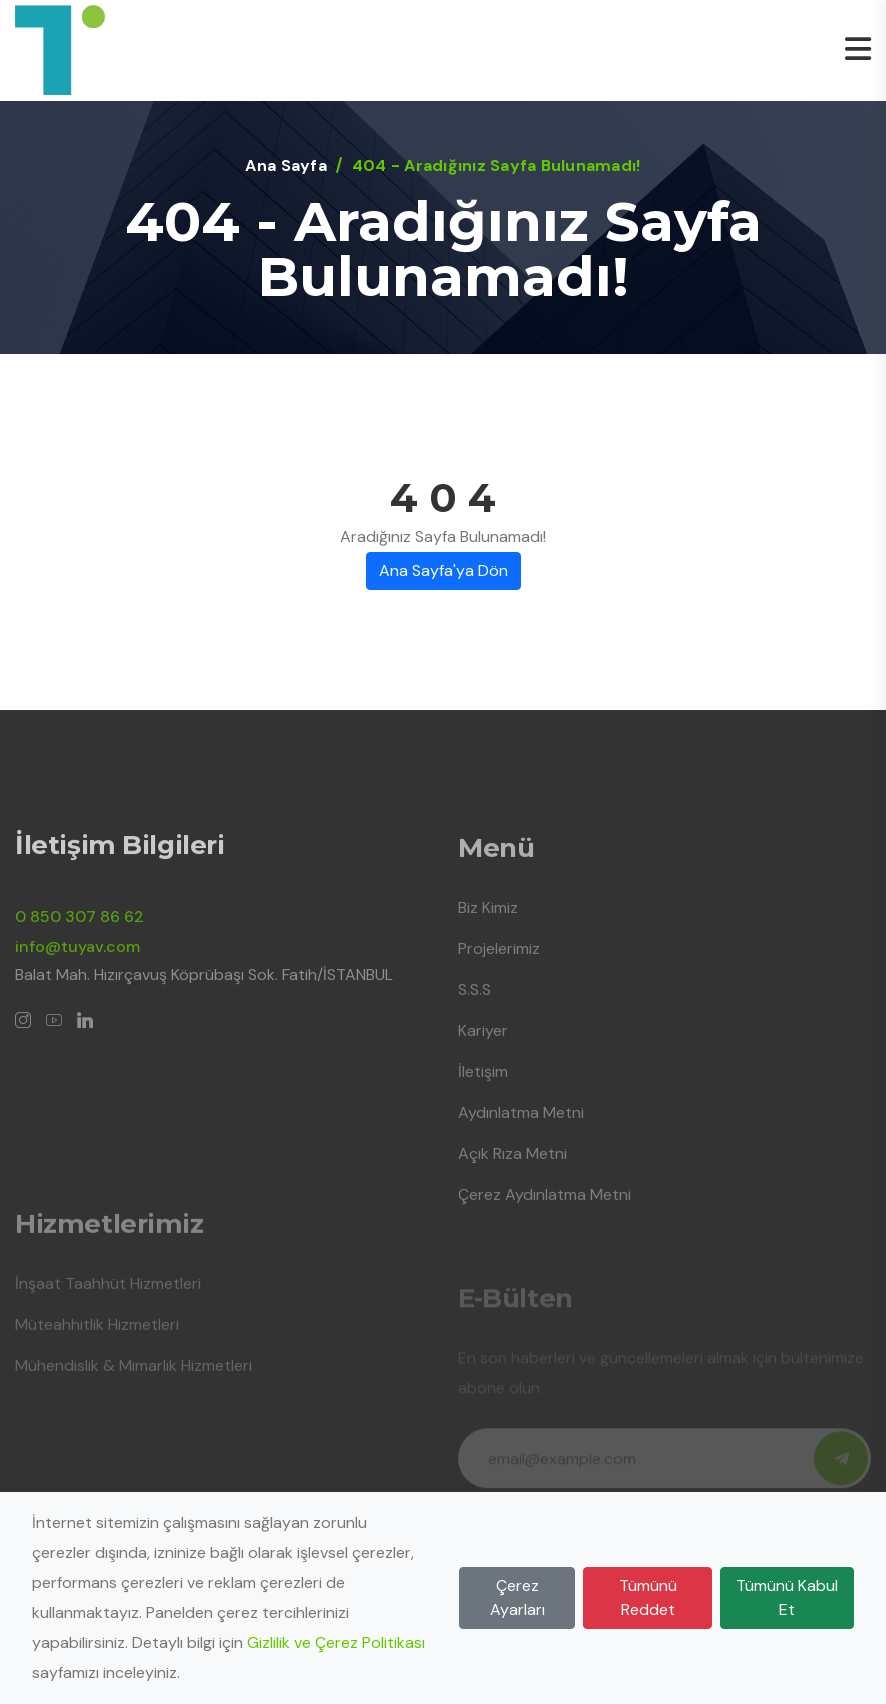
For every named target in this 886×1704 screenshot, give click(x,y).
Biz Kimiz (488, 918)
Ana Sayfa (285, 165)
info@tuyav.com (77, 957)
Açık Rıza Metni (512, 1164)
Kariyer (483, 1041)
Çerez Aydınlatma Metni (544, 1205)
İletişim (483, 1082)
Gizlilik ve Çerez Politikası (336, 1642)
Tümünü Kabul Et (787, 1597)
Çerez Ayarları (517, 1597)
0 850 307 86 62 (79, 927)
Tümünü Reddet (648, 1597)
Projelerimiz (499, 959)
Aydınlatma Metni (521, 1123)
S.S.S (474, 1000)
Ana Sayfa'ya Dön (443, 570)
